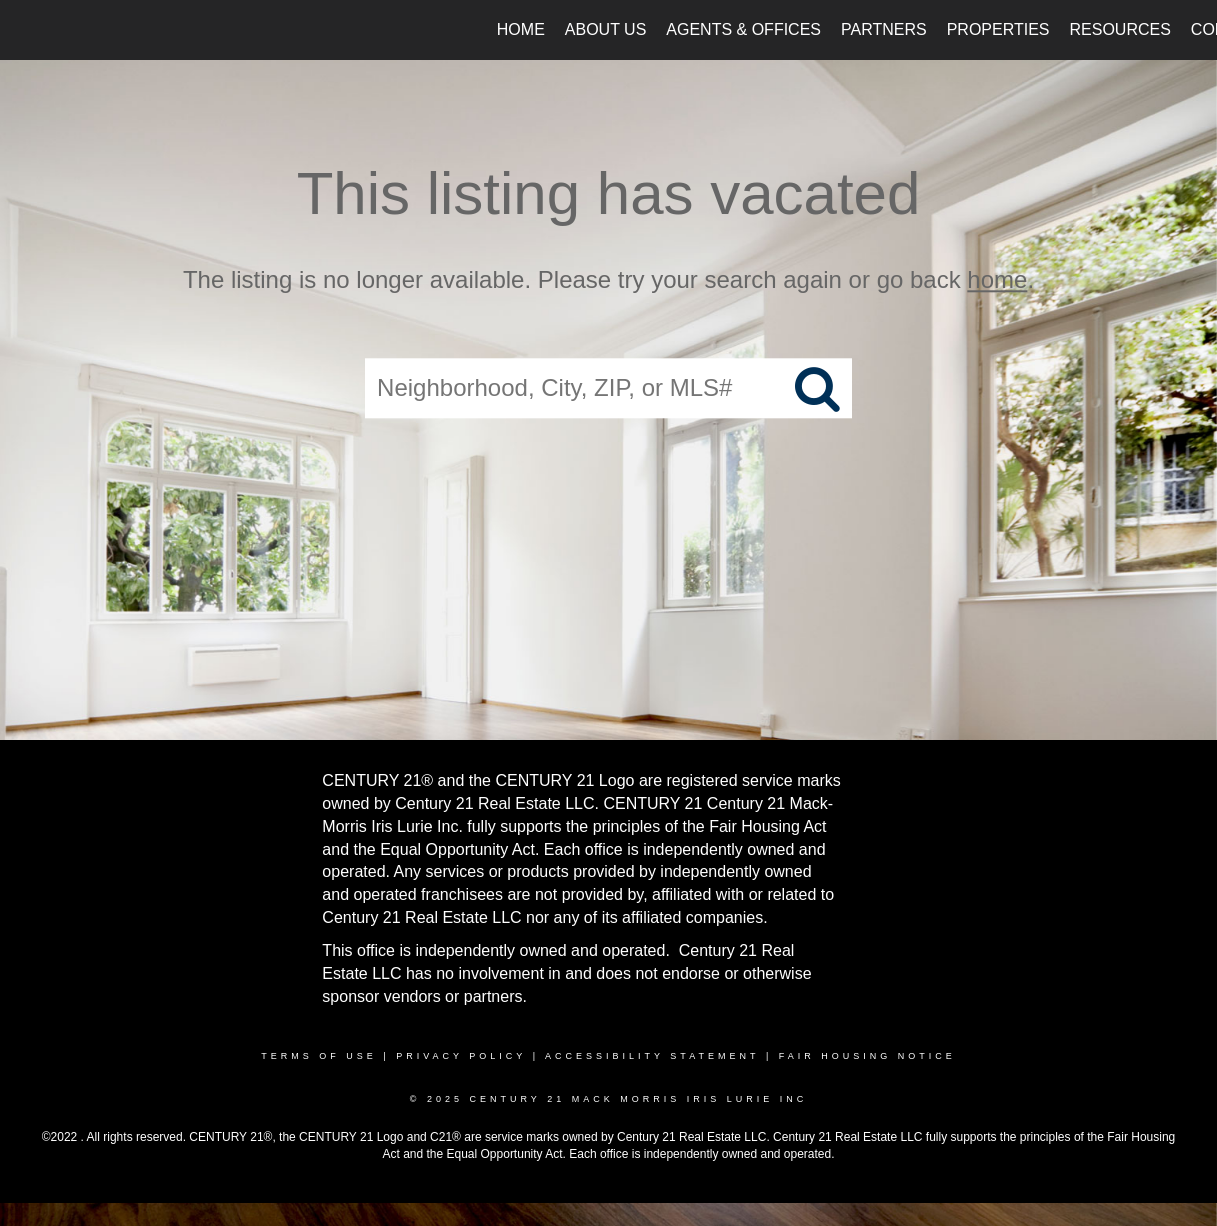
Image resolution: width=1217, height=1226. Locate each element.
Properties (998, 29)
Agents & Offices (743, 29)
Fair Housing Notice (867, 1056)
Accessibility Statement (652, 1056)
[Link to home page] (25, 30)
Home (521, 29)
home (997, 279)
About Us (606, 29)
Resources (1120, 29)
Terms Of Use (319, 1056)
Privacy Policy (461, 1056)
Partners (884, 29)
